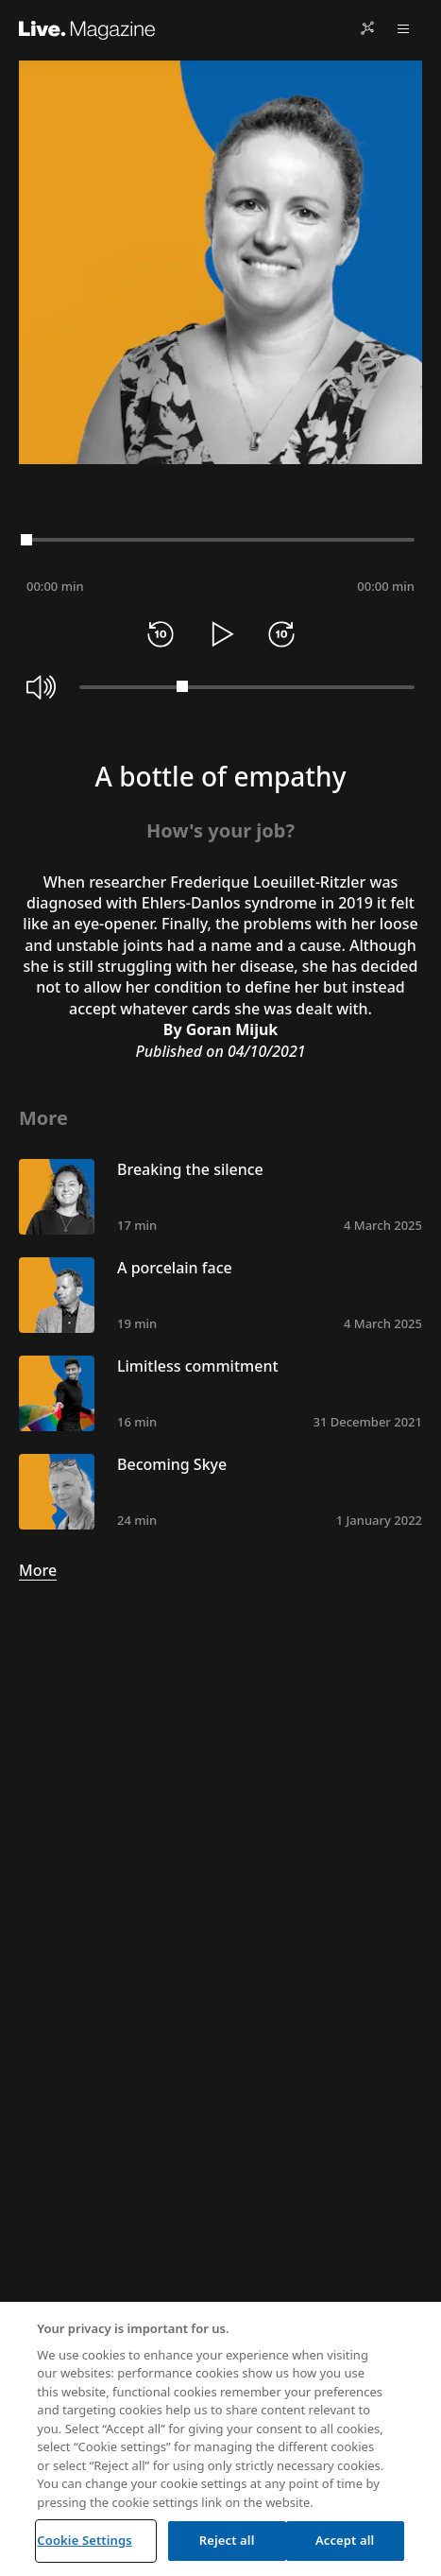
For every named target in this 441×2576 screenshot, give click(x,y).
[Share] (367, 28)
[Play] (221, 634)
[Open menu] (403, 28)
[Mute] (41, 687)
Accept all (344, 2540)
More (38, 1570)
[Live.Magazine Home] (87, 28)
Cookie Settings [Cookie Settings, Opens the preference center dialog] (84, 2540)
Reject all (227, 2540)
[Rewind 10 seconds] (160, 634)
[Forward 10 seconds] (281, 634)
